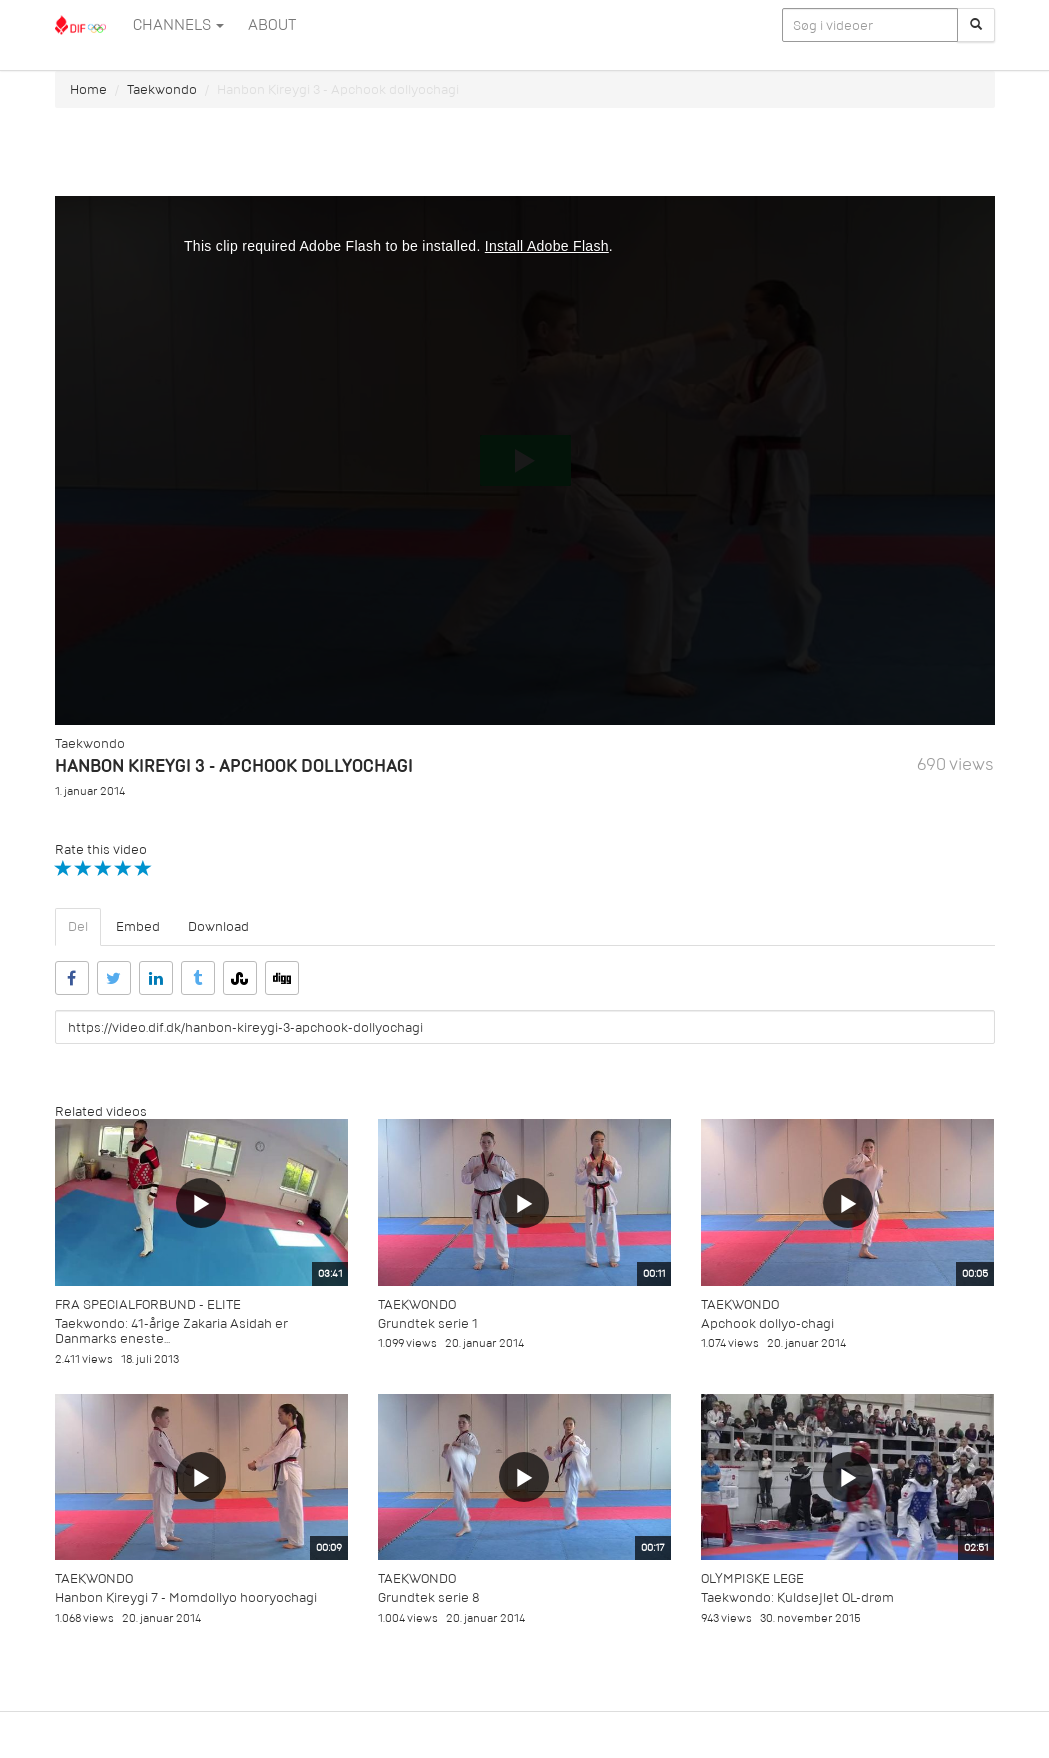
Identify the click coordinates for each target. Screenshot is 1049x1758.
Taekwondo (162, 89)
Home (88, 89)
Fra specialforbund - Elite (148, 1304)
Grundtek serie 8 (429, 1597)
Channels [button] (178, 25)
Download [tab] (218, 926)
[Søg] (976, 25)
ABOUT (272, 25)
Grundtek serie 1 (428, 1323)
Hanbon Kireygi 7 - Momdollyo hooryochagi (186, 1597)
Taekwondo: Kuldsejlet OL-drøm (797, 1597)
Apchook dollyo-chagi (767, 1323)
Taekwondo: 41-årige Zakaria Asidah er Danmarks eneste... (171, 1331)
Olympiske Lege (752, 1578)
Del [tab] (78, 926)
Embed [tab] (138, 926)
